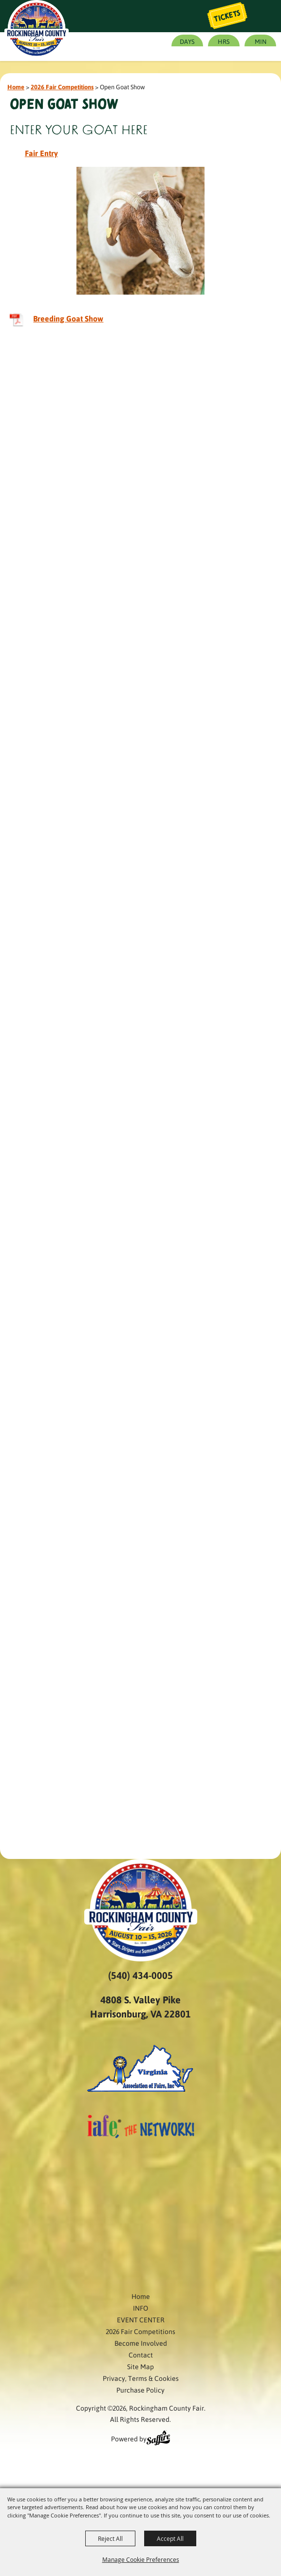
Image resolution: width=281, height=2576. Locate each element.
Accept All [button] (170, 2538)
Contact (141, 2354)
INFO (140, 2307)
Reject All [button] (110, 2538)
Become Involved (140, 2342)
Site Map (140, 2366)
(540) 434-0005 (140, 1975)
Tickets (227, 16)
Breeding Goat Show (68, 318)
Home (15, 86)
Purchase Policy (140, 2389)
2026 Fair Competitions (62, 86)
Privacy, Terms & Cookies (141, 2378)
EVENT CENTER (141, 2319)
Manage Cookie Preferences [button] (140, 2559)
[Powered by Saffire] (158, 2439)
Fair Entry (41, 153)
